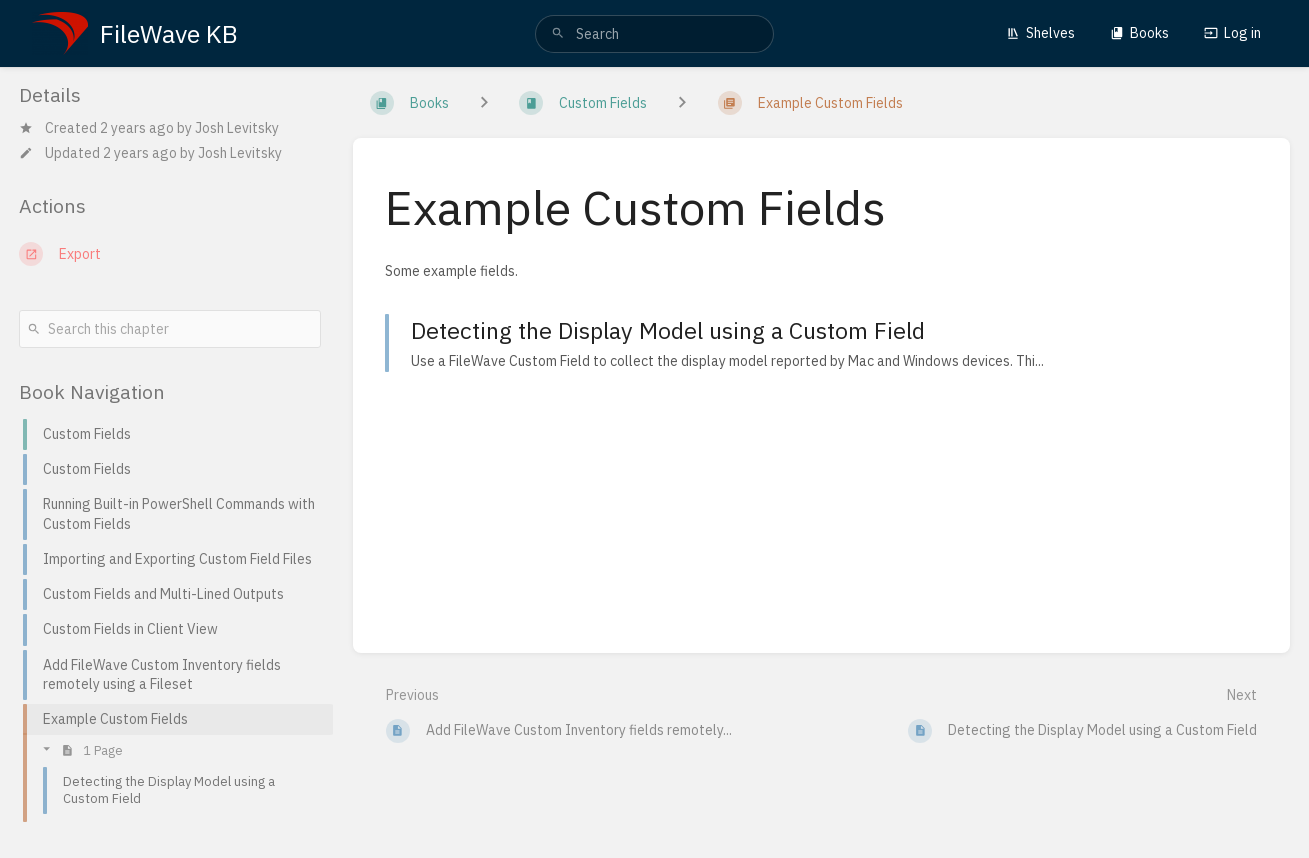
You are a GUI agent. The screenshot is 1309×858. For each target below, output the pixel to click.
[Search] (558, 34)
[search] (654, 34)
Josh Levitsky (237, 128)
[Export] (170, 254)
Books (1139, 33)
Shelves (1040, 33)
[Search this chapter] (170, 329)
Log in (1232, 33)
